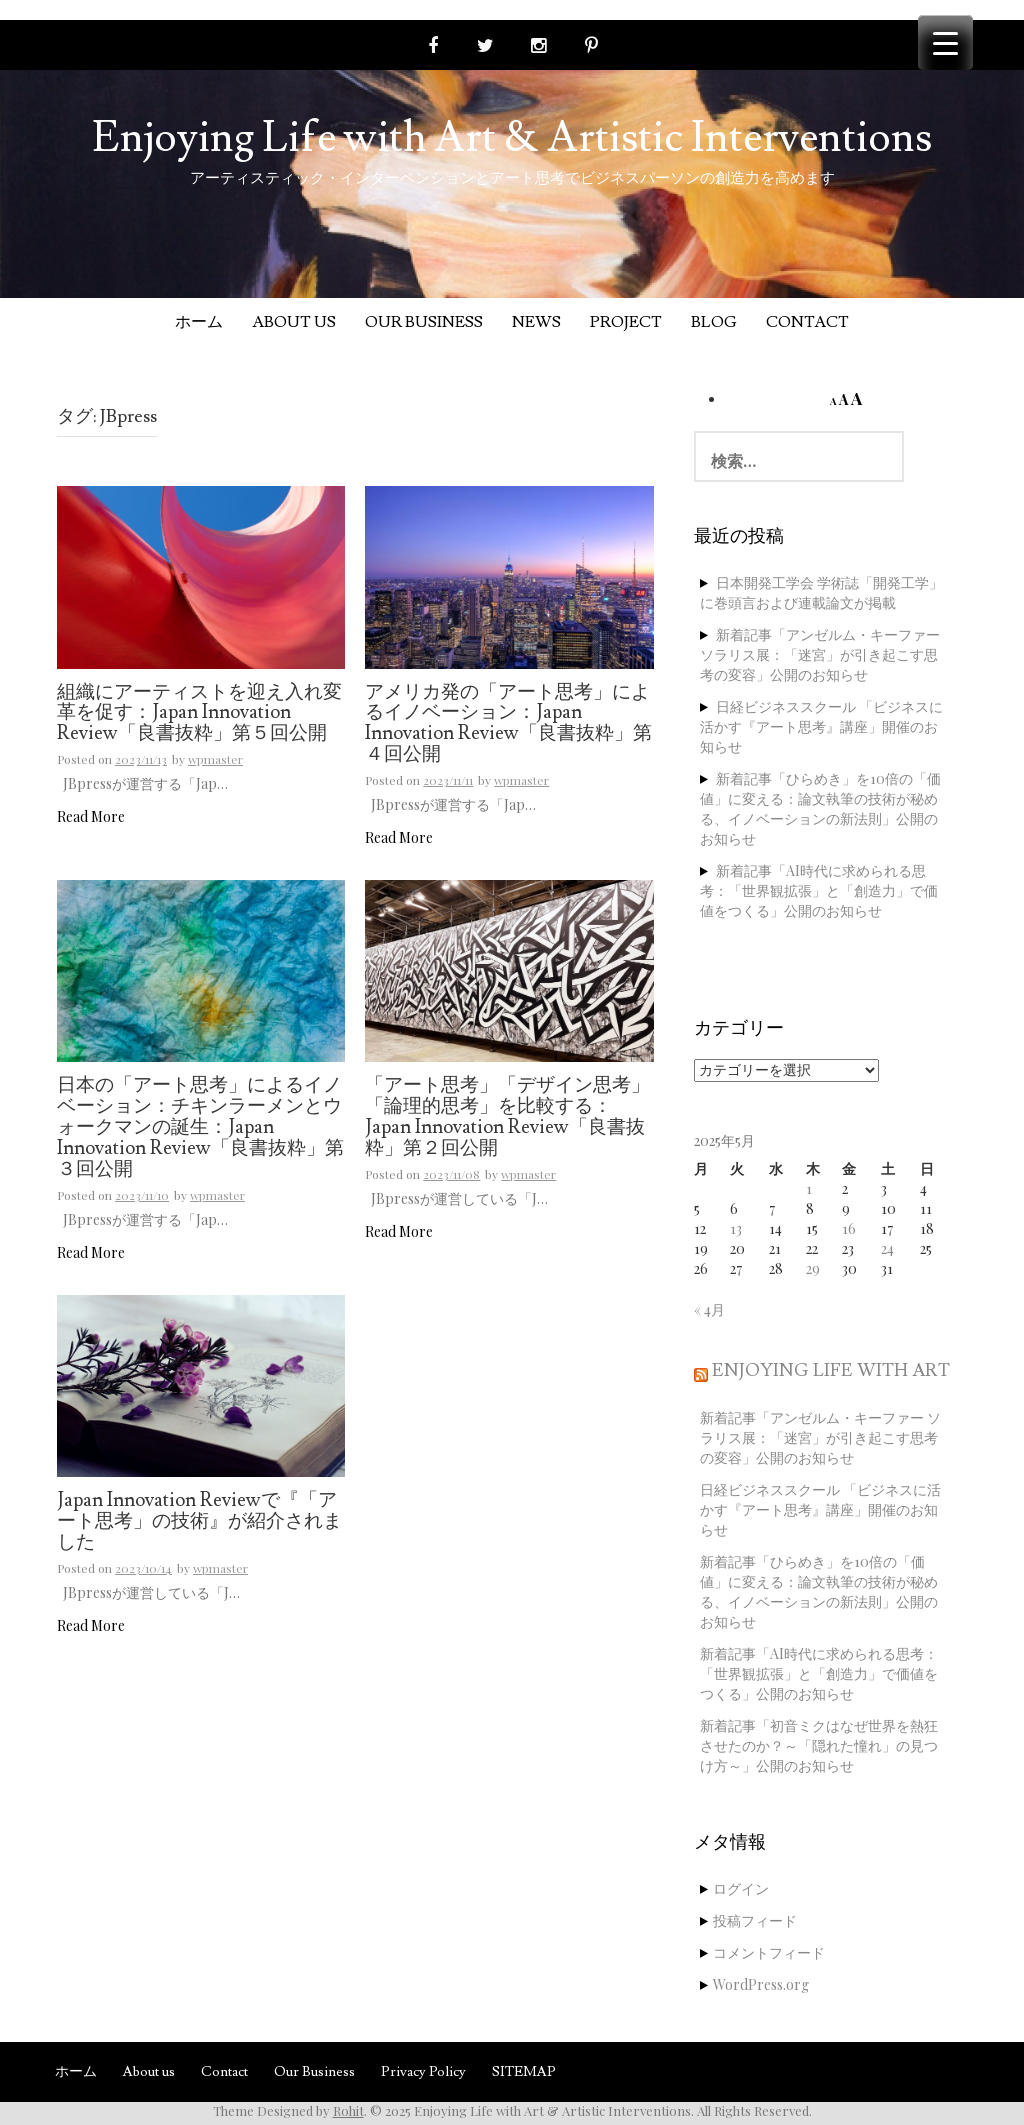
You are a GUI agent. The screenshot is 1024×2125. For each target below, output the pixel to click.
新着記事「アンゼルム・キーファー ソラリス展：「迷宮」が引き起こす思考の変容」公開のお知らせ (820, 654)
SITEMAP (524, 2072)
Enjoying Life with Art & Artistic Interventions (512, 138)
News (536, 322)
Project (626, 322)
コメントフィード (769, 1952)
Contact (807, 322)
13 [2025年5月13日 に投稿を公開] (736, 1228)
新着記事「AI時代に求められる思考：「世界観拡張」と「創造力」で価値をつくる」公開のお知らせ (819, 890)
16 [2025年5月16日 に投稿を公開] (849, 1228)
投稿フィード (755, 1920)
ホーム (199, 322)
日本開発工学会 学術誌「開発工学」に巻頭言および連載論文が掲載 (821, 592)
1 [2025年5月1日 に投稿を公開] (809, 1188)
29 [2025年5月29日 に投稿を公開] (813, 1268)
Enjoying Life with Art (831, 1370)
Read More (91, 816)
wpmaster (215, 759)
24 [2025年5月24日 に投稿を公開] (887, 1248)
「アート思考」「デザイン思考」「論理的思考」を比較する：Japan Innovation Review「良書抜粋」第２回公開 (507, 1117)
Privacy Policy (423, 2072)
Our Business (424, 322)
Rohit (348, 2110)
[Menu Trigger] (945, 42)
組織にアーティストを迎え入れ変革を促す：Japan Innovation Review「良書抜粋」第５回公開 (199, 714)
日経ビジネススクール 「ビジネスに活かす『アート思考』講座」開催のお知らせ (821, 726)
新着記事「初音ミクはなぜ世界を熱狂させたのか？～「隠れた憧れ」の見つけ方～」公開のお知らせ (819, 1745)
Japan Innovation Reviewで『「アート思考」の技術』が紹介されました (199, 1522)
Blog (714, 322)
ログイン (741, 1888)
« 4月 (709, 1309)
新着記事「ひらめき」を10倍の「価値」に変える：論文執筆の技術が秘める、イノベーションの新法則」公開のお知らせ (820, 808)
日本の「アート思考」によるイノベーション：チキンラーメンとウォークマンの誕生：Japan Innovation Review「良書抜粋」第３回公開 (200, 1128)
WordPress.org (761, 1984)
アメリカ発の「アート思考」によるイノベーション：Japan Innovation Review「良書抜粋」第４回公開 (508, 724)
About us (294, 322)
